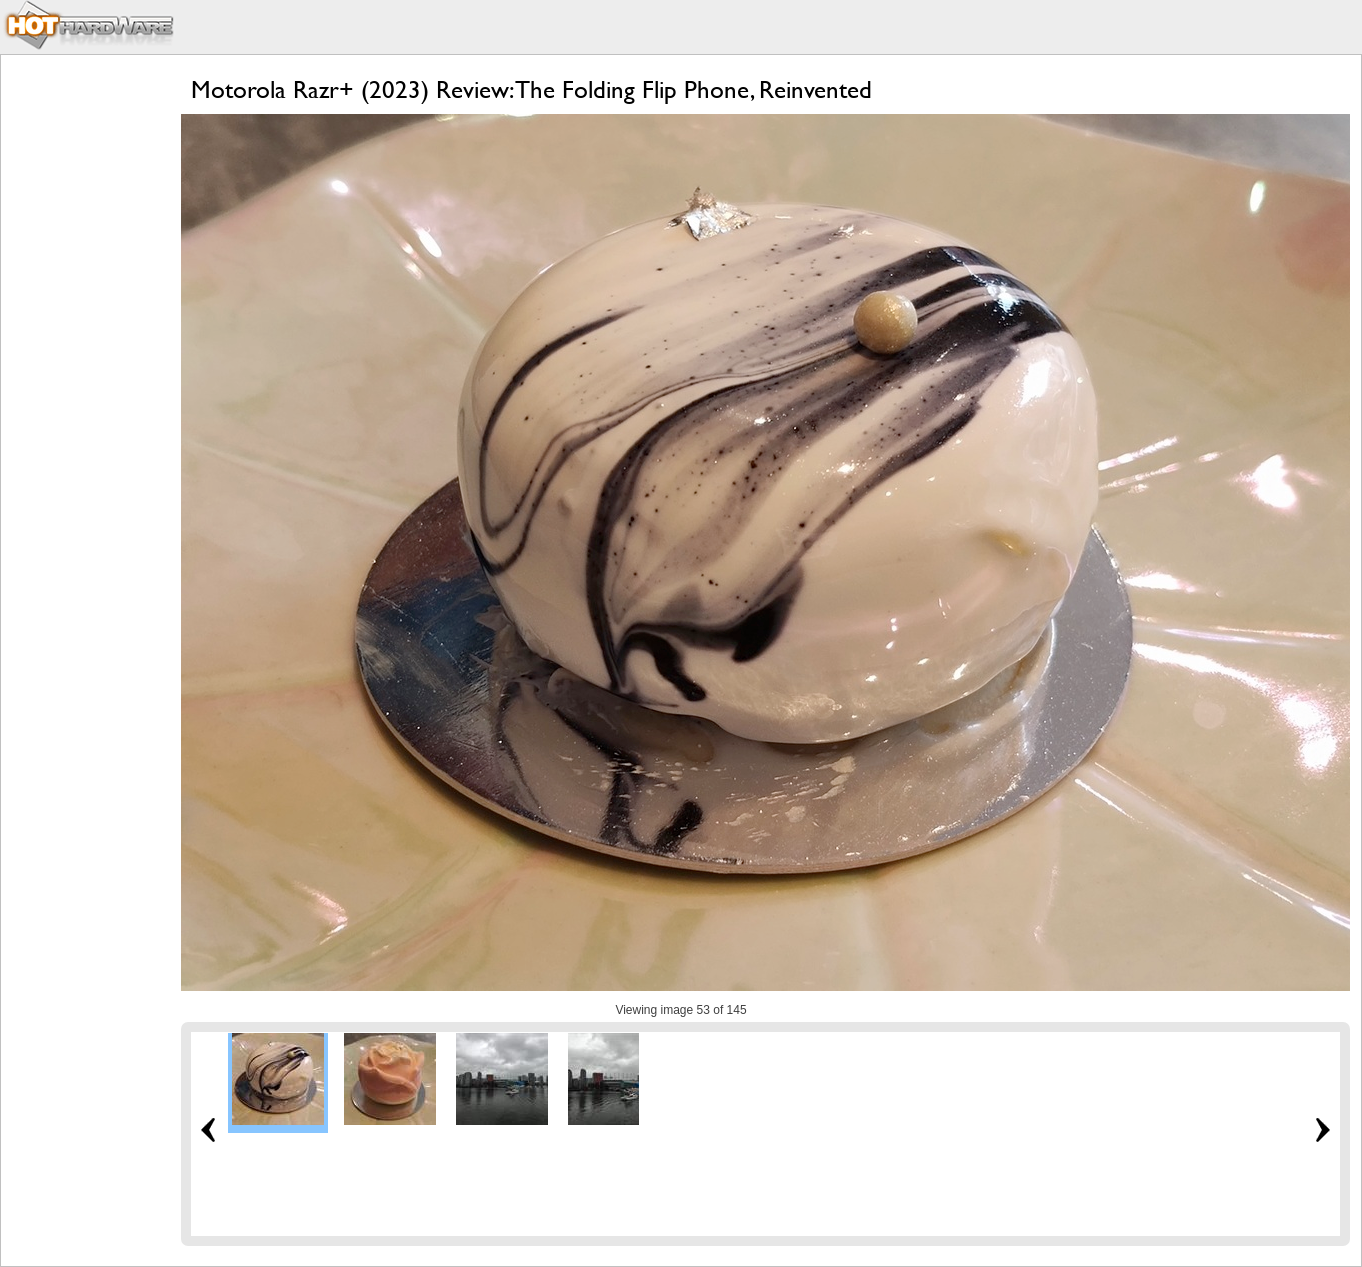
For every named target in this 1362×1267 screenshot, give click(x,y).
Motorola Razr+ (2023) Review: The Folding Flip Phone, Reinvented (531, 89)
